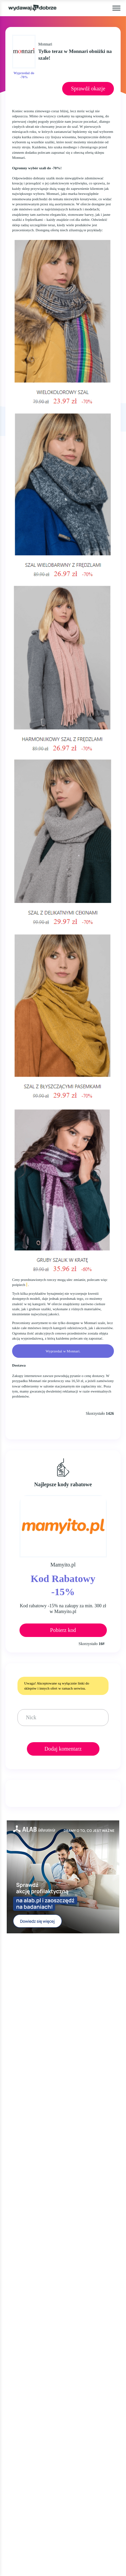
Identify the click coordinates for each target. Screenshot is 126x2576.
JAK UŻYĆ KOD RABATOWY (42, 2204)
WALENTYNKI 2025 (30, 2163)
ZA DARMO (21, 2125)
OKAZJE (17, 2086)
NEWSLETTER (24, 2258)
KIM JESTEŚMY (26, 2191)
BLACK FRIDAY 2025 (32, 2138)
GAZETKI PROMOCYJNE (37, 2112)
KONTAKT (19, 2245)
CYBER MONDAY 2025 (34, 2151)
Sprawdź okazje (88, 88)
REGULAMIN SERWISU (35, 2217)
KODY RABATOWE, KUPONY (42, 2099)
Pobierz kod (63, 1630)
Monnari (45, 44)
